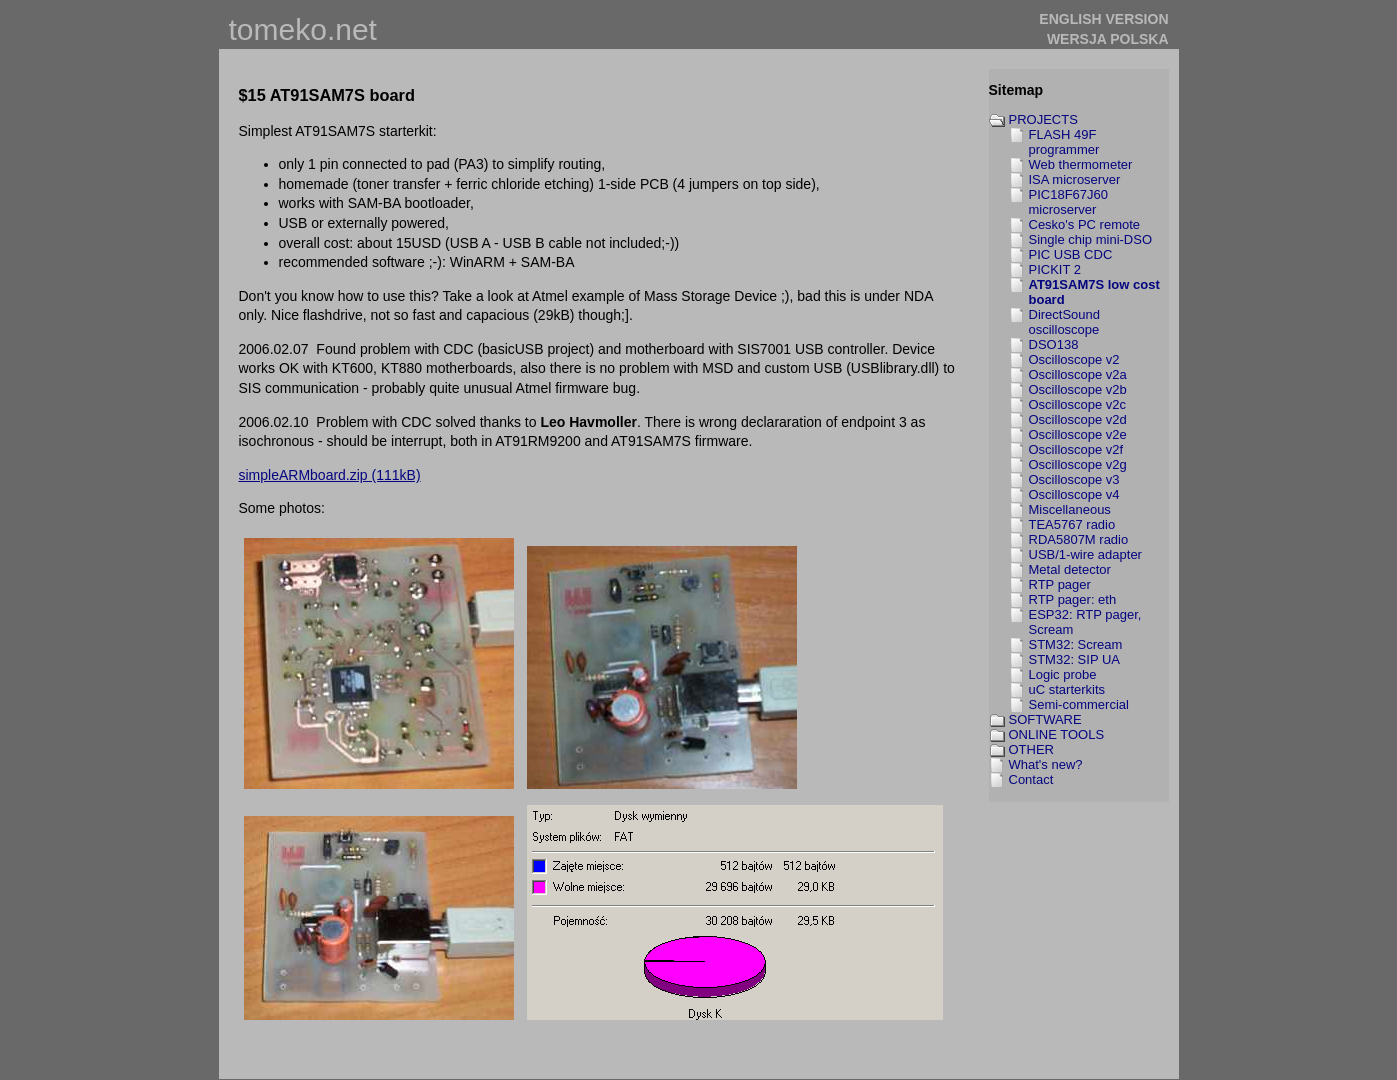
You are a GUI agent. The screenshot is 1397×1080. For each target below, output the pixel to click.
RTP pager (1060, 584)
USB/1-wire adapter (1085, 554)
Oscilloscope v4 (1074, 494)
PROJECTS (1043, 119)
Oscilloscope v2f (1076, 449)
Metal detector (1070, 569)
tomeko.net (303, 29)
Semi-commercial (1079, 704)
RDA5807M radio (1079, 539)
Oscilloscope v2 (1074, 359)
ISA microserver (1075, 179)
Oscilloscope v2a (1078, 374)
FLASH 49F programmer (1064, 142)
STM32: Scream (1076, 644)
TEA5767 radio (1072, 524)
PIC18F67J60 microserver (1069, 202)
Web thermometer (1081, 164)
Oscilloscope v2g (1078, 464)
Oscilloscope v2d (1078, 419)
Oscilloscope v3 (1074, 479)
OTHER (1032, 749)
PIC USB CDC (1071, 254)
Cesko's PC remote (1085, 224)
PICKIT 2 (1055, 269)
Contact (1031, 779)
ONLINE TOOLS (1057, 734)
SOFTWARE (1045, 719)
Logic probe (1063, 674)
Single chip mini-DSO (1091, 239)
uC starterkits (1067, 689)
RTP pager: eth (1073, 599)
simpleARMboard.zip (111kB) (330, 475)
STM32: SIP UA (1075, 659)
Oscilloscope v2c (1078, 404)
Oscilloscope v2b (1078, 389)
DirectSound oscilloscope (1065, 322)
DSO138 (1054, 344)
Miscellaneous (1070, 509)
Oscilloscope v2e (1078, 434)
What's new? (1046, 764)
